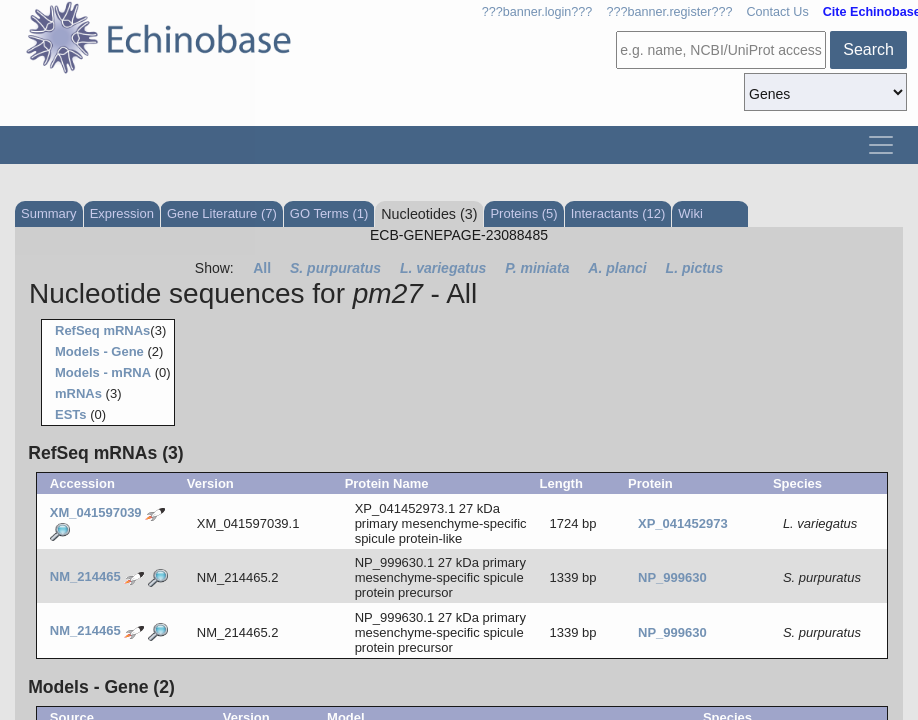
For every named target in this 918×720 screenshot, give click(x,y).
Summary (49, 213)
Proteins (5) (523, 213)
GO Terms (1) (329, 213)
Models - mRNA (103, 372)
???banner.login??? (537, 12)
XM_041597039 (96, 513)
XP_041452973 (683, 523)
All (262, 268)
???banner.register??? (669, 12)
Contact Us (777, 12)
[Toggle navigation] (881, 145)
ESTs (71, 414)
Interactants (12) (618, 213)
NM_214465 (85, 576)
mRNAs (78, 393)
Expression (122, 213)
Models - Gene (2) (101, 687)
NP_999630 (672, 577)
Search (868, 49)
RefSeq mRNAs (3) (105, 453)
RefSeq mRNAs (102, 330)
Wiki (690, 213)
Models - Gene (99, 351)
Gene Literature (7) (222, 213)
